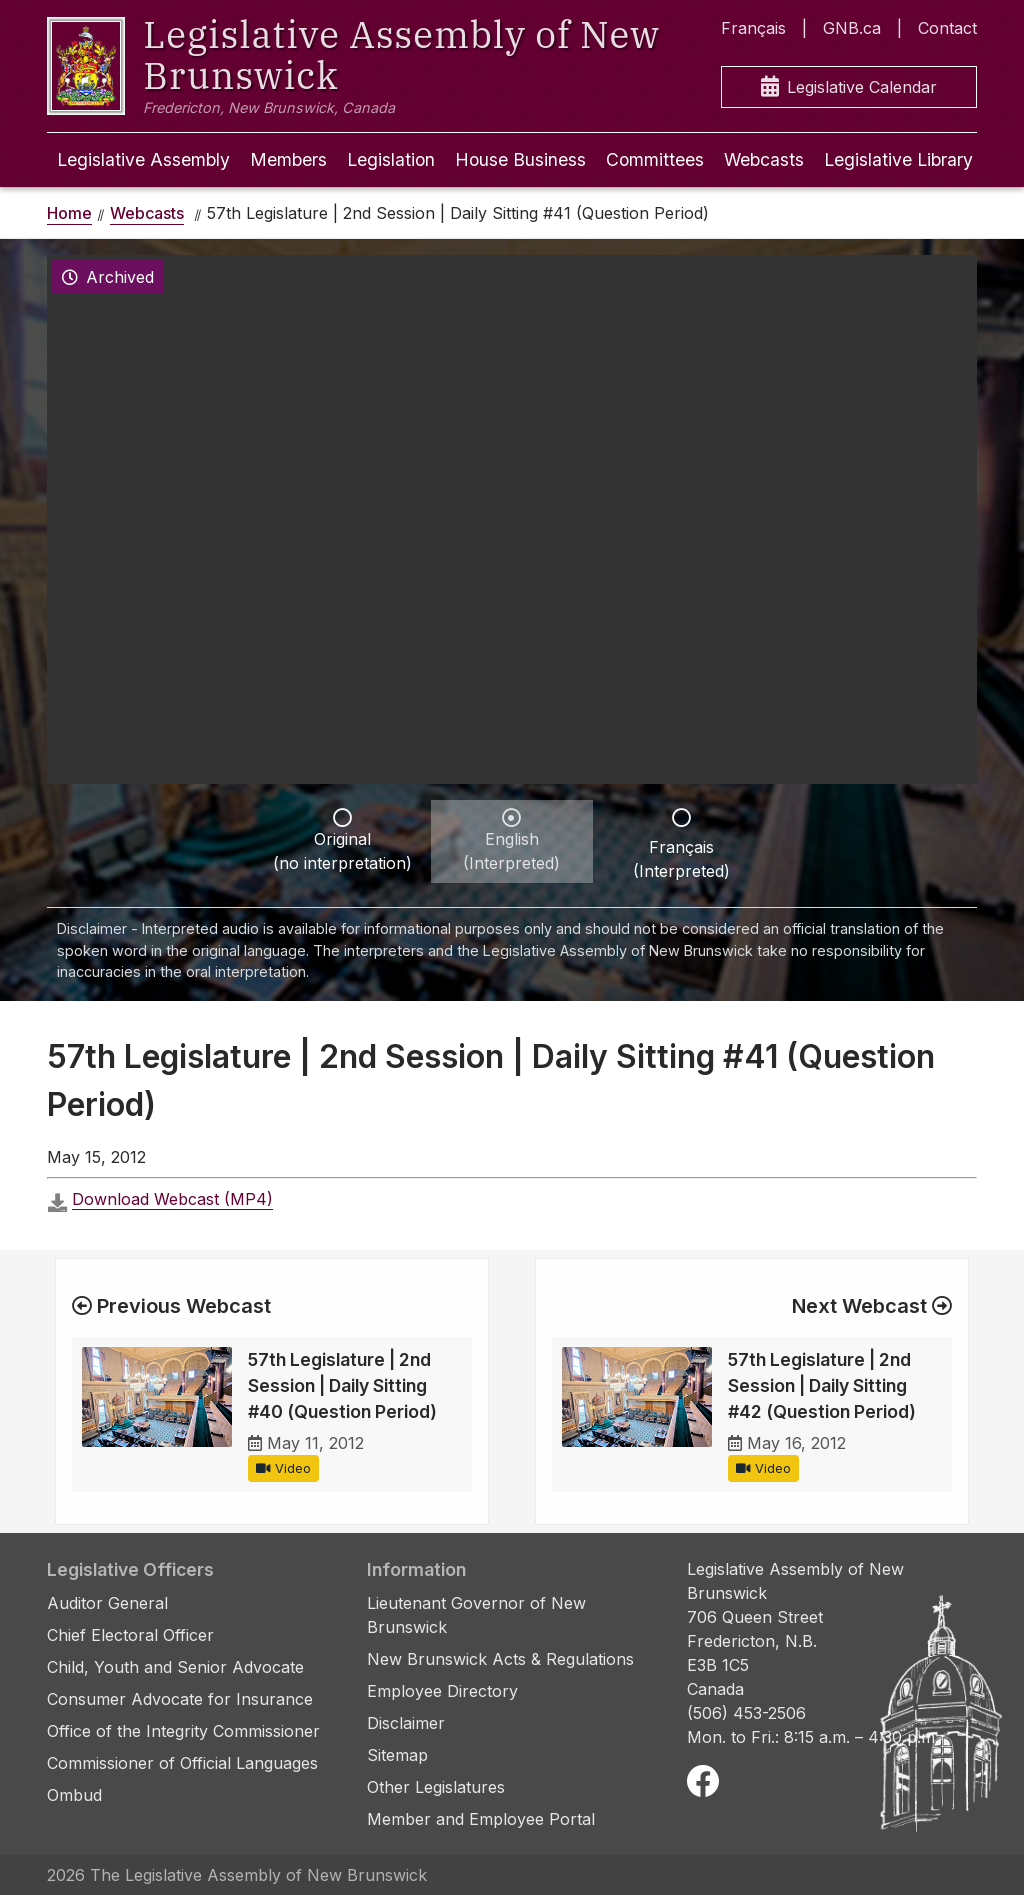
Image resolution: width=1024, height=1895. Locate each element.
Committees (655, 159)
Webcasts (764, 159)
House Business (520, 159)
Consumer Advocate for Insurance (180, 1699)
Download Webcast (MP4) (172, 1199)
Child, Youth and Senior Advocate (175, 1667)
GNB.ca (852, 28)
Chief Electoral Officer (130, 1635)
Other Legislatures (436, 1787)
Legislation (391, 159)
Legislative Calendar (849, 87)
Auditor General (107, 1603)
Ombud (74, 1795)
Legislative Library (898, 159)
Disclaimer (406, 1723)
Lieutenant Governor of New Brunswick (476, 1615)
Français (753, 28)
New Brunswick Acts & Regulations (500, 1659)
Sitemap (397, 1755)
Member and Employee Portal (481, 1819)
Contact (947, 28)
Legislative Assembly (143, 159)
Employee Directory (442, 1691)
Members (288, 159)
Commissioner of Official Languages (182, 1763)
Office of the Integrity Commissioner (183, 1731)
